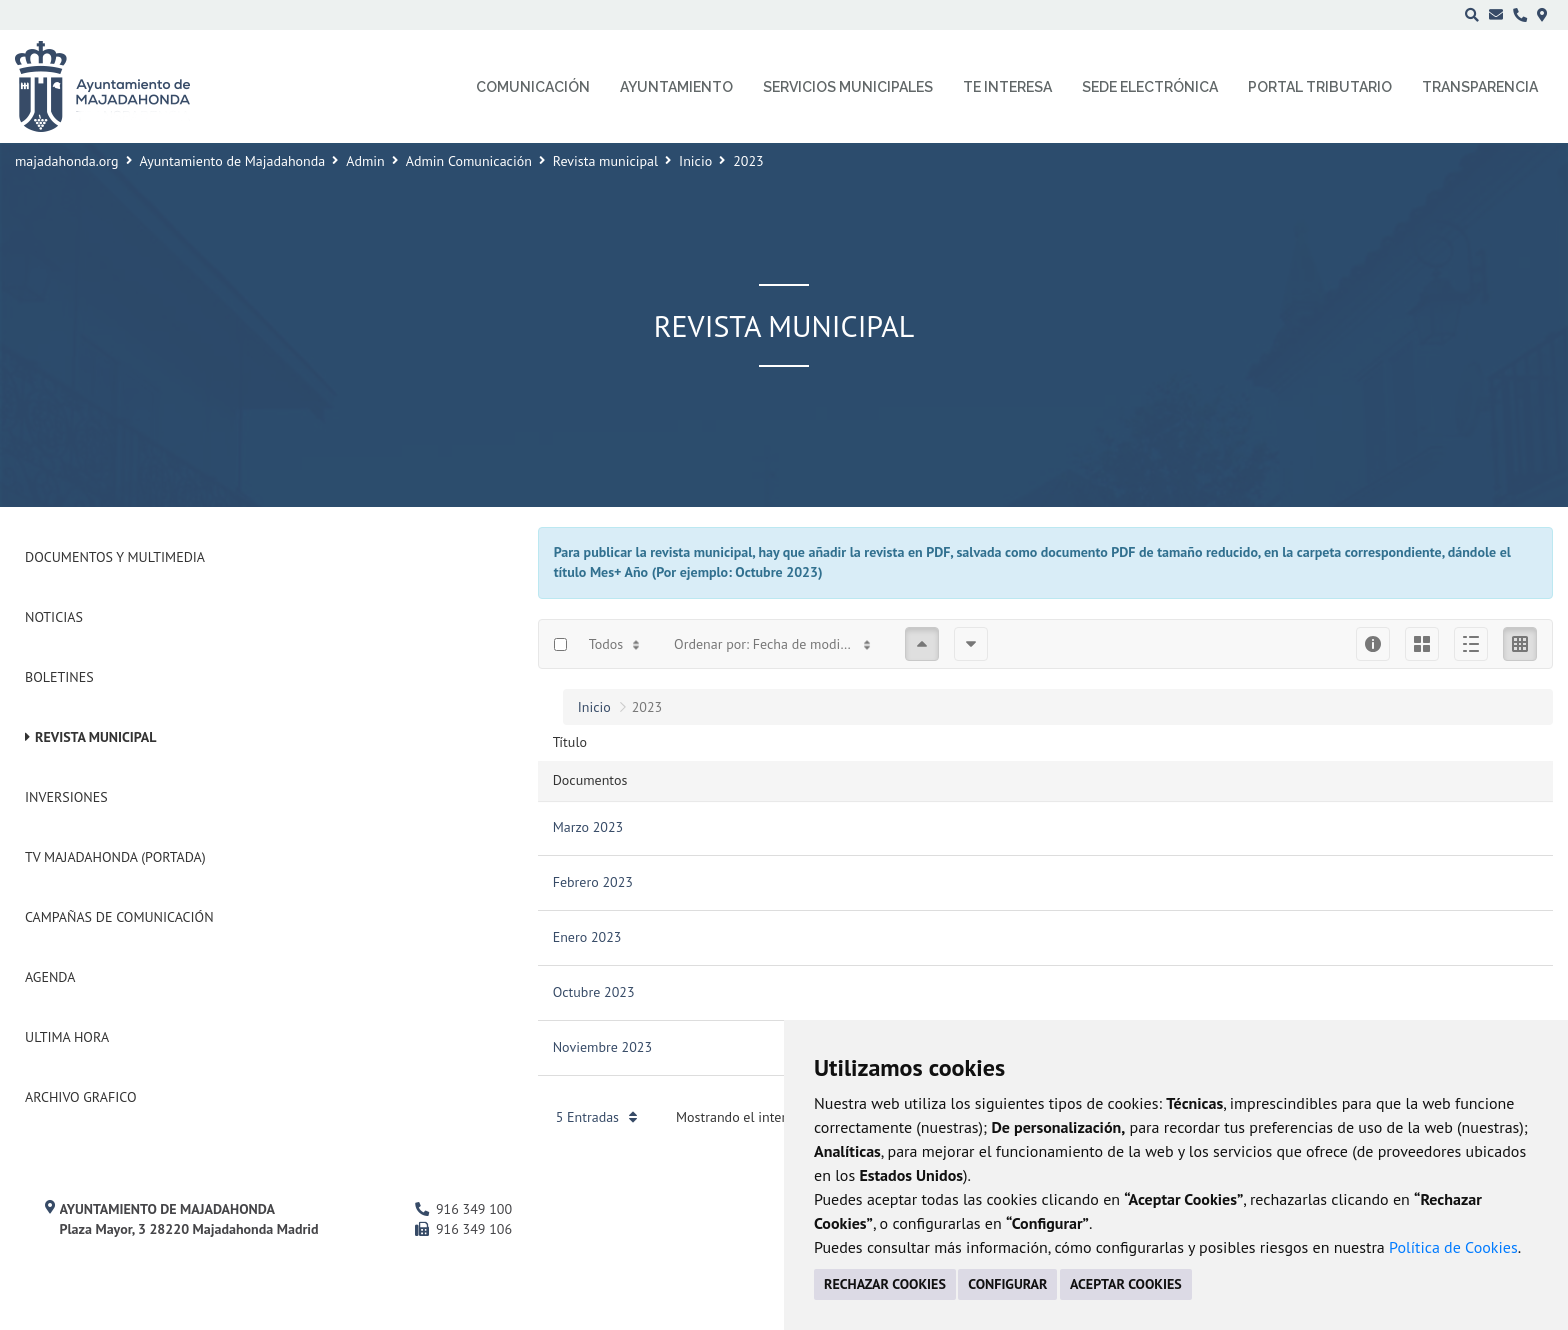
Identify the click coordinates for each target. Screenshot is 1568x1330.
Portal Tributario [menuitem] (1320, 87)
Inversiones (66, 797)
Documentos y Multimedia (115, 557)
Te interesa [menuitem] (1007, 87)
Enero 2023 (587, 937)
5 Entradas (596, 1117)
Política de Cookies (1453, 1247)
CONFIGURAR (1007, 1284)
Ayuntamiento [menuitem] (676, 87)
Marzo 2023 (588, 827)
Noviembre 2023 (602, 1047)
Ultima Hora (67, 1037)
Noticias (54, 617)
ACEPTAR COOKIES (1126, 1284)
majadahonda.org (67, 161)
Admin (365, 161)
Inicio (695, 161)
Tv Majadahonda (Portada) (115, 857)
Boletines (59, 677)
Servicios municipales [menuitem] (848, 87)
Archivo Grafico (81, 1097)
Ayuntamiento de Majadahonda (233, 161)
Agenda (50, 977)
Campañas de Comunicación (119, 917)
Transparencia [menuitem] (1480, 87)
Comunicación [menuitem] (533, 87)
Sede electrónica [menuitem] (1150, 87)
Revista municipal (605, 161)
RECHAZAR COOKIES (885, 1284)
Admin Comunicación (469, 161)
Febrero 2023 (593, 882)
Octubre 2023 (594, 992)
